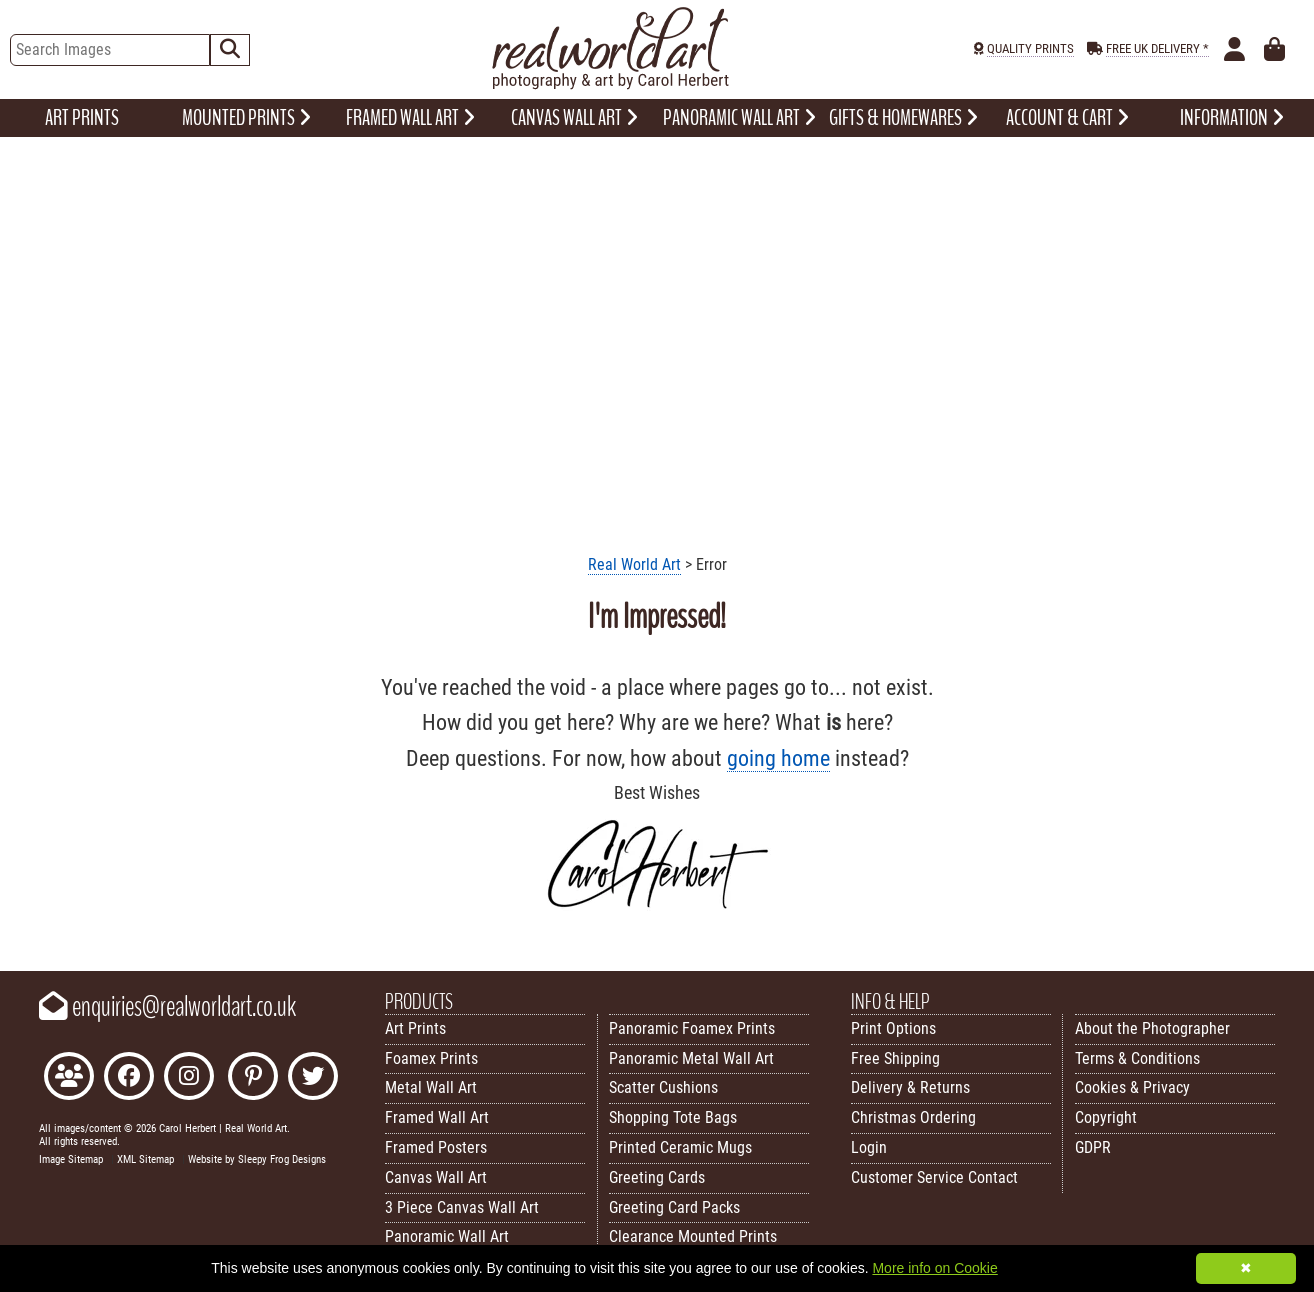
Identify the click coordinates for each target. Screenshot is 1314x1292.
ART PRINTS (82, 118)
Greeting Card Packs (674, 1207)
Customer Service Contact (934, 1177)
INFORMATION (1232, 118)
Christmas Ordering (913, 1117)
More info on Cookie (934, 1268)
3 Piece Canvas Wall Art (462, 1207)
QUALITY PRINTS (1030, 48)
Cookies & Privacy (1132, 1087)
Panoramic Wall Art (447, 1236)
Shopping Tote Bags (673, 1117)
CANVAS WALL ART (574, 118)
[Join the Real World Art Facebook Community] (69, 1078)
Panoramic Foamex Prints (692, 1028)
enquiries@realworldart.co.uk (167, 1007)
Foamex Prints (431, 1058)
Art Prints (415, 1028)
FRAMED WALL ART (410, 118)
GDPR (1093, 1147)
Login (869, 1147)
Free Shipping (895, 1058)
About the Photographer (1152, 1028)
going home (778, 758)
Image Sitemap (71, 1159)
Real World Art (634, 564)
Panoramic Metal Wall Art (691, 1058)
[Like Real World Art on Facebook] (129, 1078)
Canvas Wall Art (436, 1177)
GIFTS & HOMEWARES (903, 118)
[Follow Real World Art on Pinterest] (253, 1078)
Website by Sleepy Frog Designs (257, 1159)
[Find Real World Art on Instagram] (189, 1078)
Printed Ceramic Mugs (680, 1147)
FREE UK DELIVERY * (1157, 48)
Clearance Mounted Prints (693, 1236)
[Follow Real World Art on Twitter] (313, 1078)
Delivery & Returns (910, 1087)
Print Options (893, 1028)
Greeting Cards (657, 1177)
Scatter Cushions (663, 1087)
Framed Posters (436, 1147)
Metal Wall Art (431, 1087)
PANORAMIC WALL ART (739, 118)
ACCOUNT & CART (1067, 118)
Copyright (1106, 1117)
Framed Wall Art (437, 1117)
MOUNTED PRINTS (246, 118)
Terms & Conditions (1137, 1058)
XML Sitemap (145, 1159)
